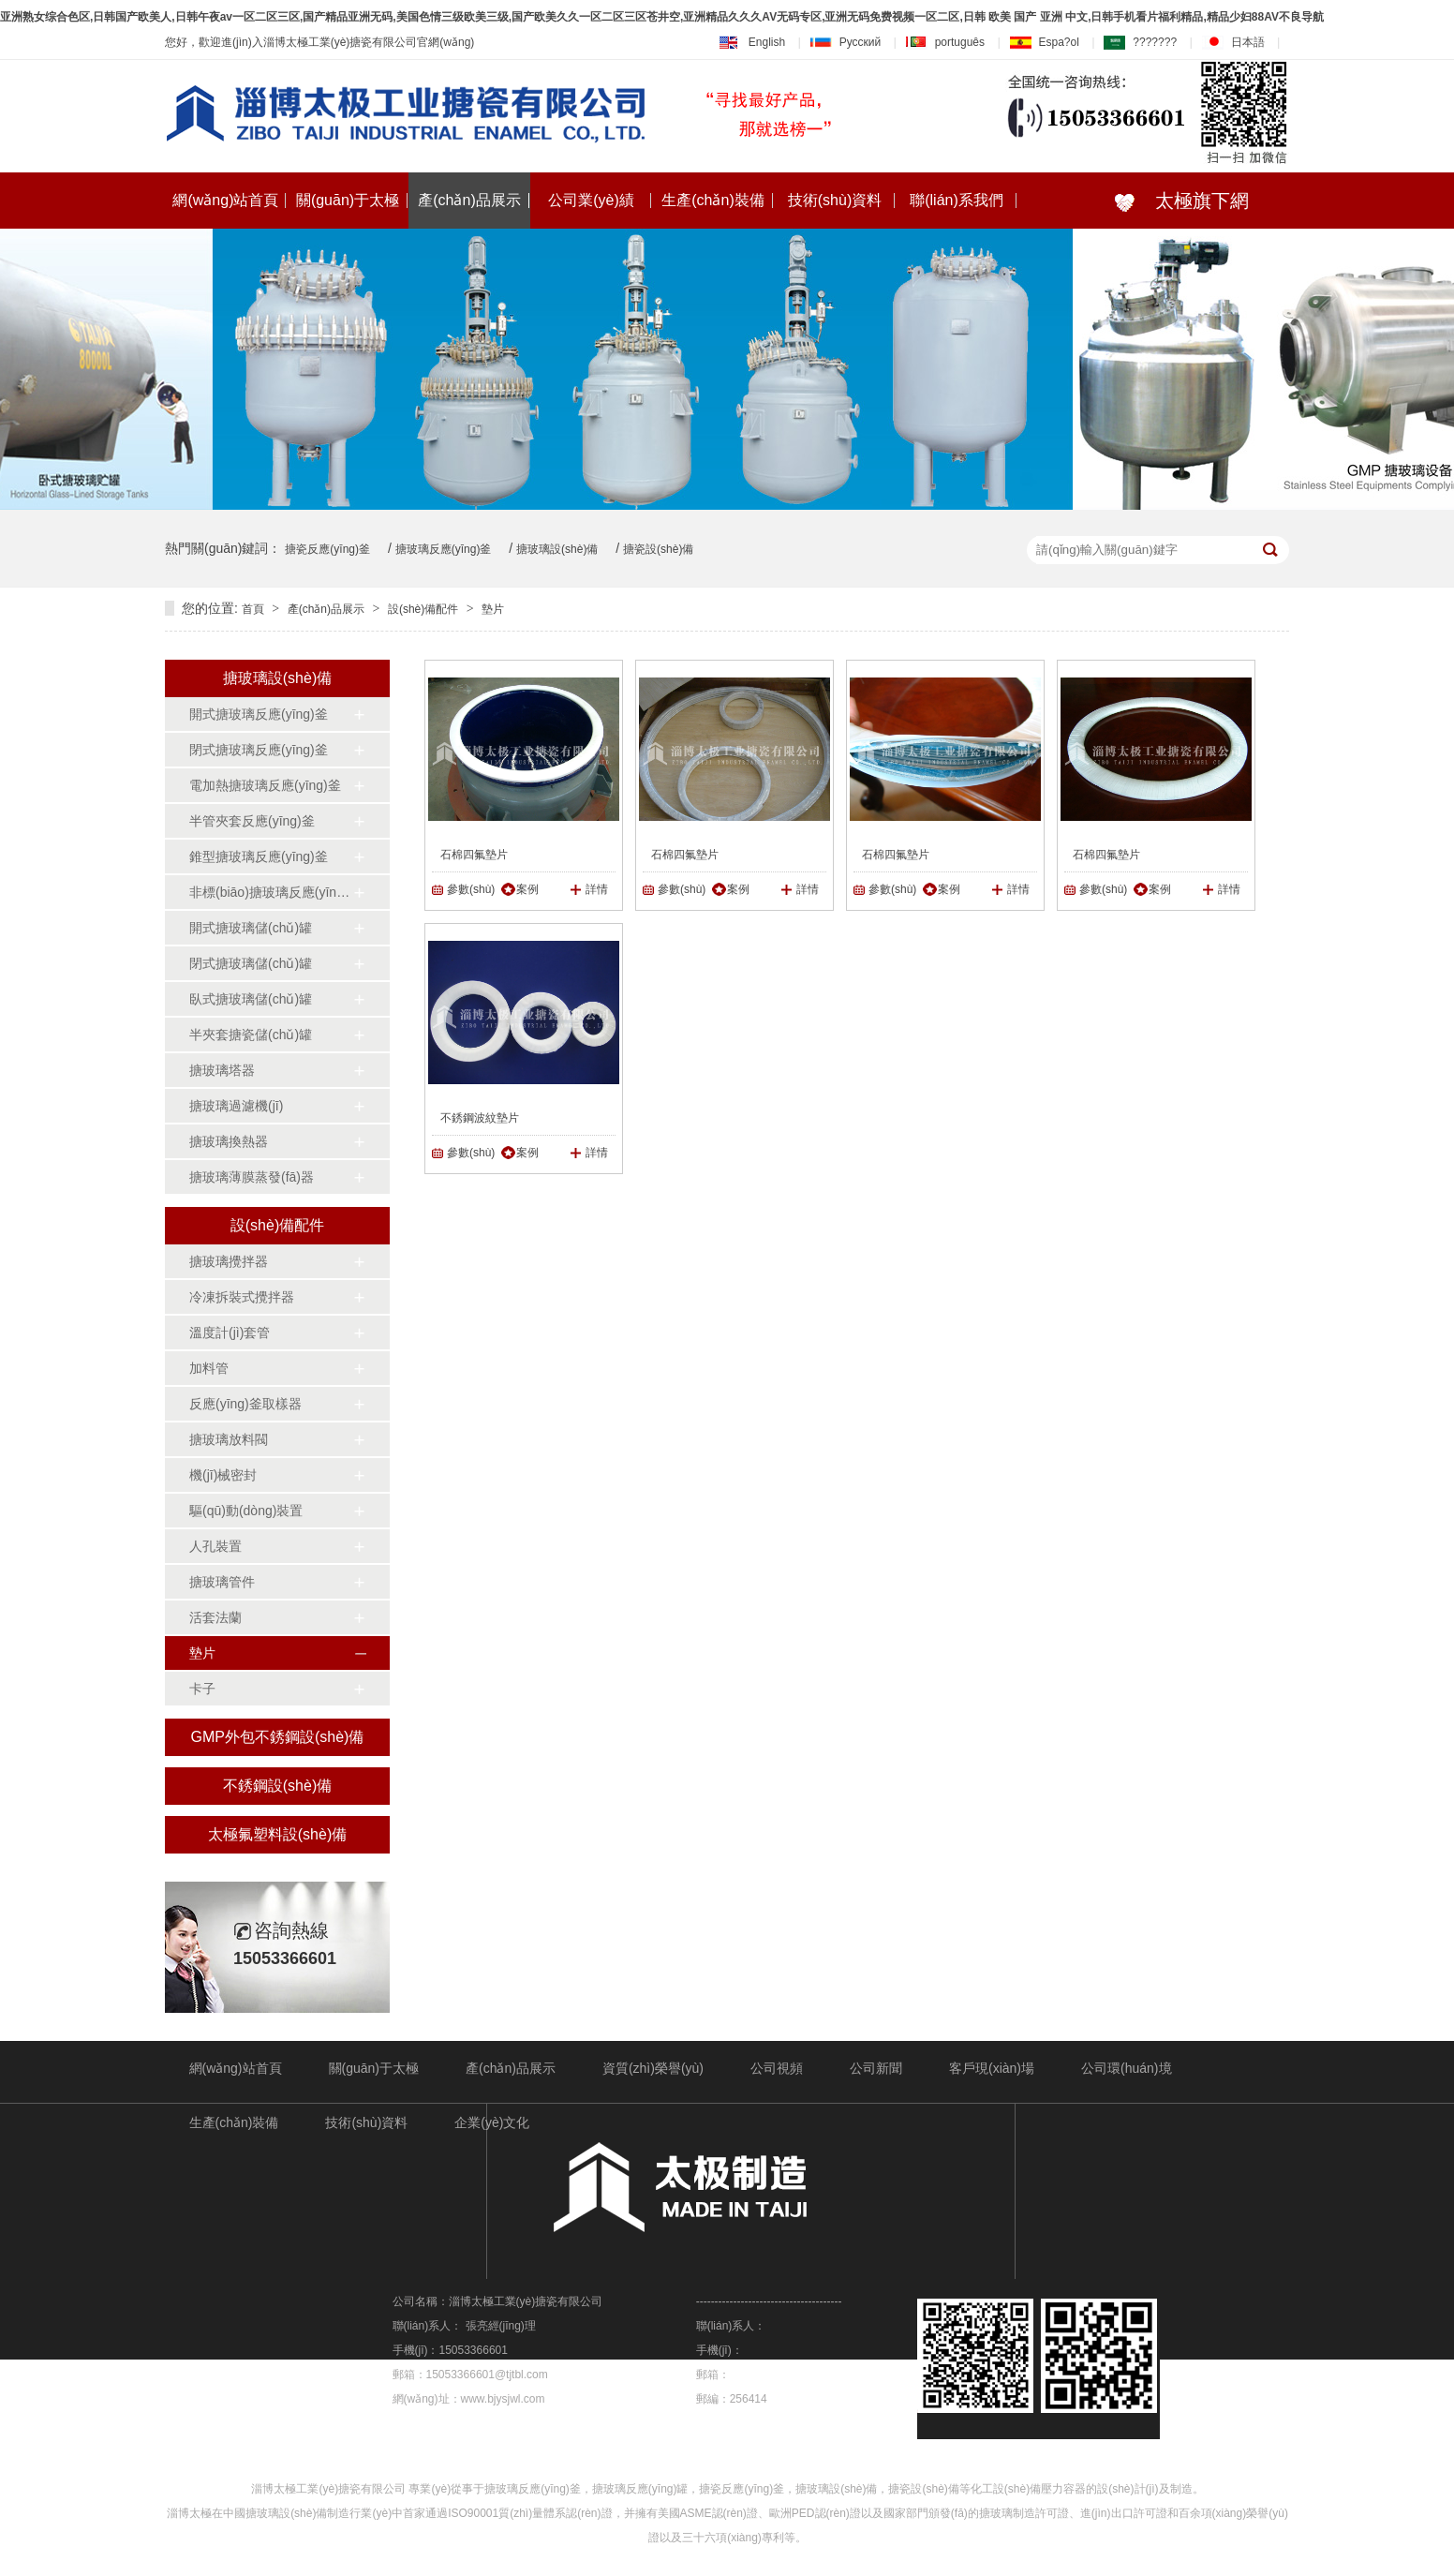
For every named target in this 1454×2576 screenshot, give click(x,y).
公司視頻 (776, 2068)
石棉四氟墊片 (474, 854)
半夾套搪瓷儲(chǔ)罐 (250, 1034)
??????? (1140, 42)
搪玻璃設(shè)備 (557, 549)
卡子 (202, 1688)
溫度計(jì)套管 (229, 1332)
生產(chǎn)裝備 (712, 200)
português (945, 42)
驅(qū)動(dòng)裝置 (246, 1510)
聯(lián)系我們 (956, 200)
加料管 (209, 1368)
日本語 (1233, 42)
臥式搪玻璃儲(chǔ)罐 (250, 998)
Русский (846, 42)
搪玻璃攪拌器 (228, 1261)
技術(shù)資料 (835, 200)
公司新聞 (876, 2068)
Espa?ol (1044, 42)
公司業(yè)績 (591, 200)
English (752, 42)
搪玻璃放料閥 (228, 1439)
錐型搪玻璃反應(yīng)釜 (258, 856)
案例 (527, 889)
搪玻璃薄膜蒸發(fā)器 (251, 1176)
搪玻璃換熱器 (228, 1141)
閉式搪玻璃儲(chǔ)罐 (250, 963)
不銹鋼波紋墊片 (479, 1117)
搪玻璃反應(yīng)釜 (443, 549)
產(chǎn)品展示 (469, 200)
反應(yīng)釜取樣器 (245, 1403)
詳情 (597, 889)
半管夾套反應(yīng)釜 (252, 820)
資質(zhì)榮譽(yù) (653, 2068)
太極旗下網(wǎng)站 (1167, 209)
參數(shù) (471, 889)
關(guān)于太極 (347, 200)
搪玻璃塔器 (222, 1070)
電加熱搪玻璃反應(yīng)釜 (265, 785)
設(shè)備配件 (423, 609)
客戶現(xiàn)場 (991, 2068)
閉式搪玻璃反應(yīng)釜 (258, 749)
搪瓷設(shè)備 (658, 549)
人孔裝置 (215, 1546)
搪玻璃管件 (222, 1581)
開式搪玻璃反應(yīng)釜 (258, 714)
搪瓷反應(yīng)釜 (327, 549)
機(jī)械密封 (223, 1474)
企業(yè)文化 (491, 2122)
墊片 (493, 609)
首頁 (253, 609)
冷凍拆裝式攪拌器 (241, 1296)
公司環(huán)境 (1126, 2068)
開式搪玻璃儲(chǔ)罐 (250, 927)
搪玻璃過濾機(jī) (236, 1105)
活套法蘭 (215, 1617)
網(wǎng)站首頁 (225, 200)
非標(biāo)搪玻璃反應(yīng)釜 (270, 892)
